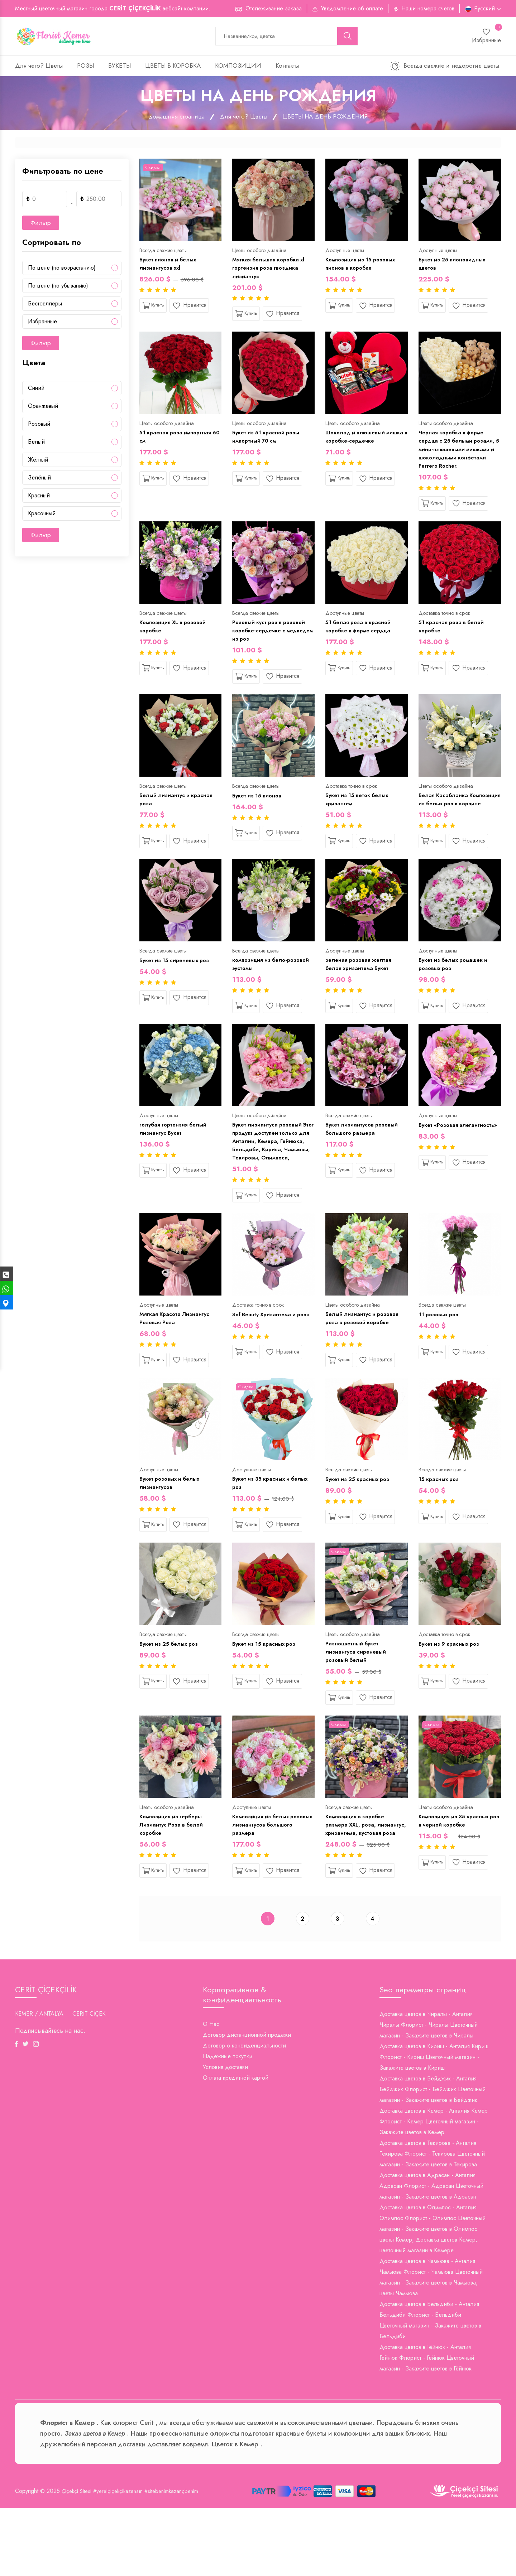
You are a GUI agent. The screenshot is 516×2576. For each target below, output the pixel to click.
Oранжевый (43, 408)
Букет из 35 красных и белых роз (263, 1531)
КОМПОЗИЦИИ (238, 67)
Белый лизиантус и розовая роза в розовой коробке (364, 1364)
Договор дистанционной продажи (247, 2103)
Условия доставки (225, 2135)
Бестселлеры (45, 306)
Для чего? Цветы (39, 67)
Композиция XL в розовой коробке (175, 638)
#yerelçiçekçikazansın (122, 2559)
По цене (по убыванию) (58, 288)
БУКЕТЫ (119, 67)
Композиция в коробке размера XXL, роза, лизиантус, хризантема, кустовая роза (357, 1885)
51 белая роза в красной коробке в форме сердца (361, 638)
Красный (39, 497)
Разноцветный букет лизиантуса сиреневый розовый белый (357, 1703)
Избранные (42, 323)
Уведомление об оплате (352, 8)
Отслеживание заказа (273, 8)
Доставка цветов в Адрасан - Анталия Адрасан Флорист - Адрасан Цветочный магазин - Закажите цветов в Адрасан (431, 2254)
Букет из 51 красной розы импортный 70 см (268, 443)
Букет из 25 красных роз (360, 1527)
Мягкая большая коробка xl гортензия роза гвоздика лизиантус (271, 271)
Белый (36, 444)
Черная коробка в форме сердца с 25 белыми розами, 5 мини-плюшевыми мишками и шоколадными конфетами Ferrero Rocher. (459, 457)
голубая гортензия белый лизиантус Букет (175, 1159)
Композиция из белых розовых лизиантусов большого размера (262, 1880)
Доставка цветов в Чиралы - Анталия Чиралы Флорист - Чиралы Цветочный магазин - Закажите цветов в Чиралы (428, 2093)
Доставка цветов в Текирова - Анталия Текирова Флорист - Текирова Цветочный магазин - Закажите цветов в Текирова (432, 2222)
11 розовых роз (440, 1359)
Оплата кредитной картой (235, 2146)
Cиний (36, 390)
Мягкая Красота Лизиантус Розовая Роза (176, 1364)
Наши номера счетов (427, 8)
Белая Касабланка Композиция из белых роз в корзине (457, 819)
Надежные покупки (227, 2124)
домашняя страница (174, 118)
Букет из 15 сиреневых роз (177, 987)
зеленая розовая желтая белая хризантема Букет (360, 992)
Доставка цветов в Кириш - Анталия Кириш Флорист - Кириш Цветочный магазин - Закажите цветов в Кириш (433, 2125)
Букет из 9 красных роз (452, 1694)
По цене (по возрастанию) (62, 270)
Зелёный (39, 480)
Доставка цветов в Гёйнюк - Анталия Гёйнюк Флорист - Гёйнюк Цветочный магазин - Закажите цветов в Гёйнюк (426, 2426)
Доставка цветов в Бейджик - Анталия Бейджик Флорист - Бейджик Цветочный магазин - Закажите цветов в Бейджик (432, 2157)
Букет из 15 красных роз (266, 1694)
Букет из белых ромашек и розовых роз (456, 992)
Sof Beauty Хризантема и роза (266, 1364)
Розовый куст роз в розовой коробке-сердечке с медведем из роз (271, 643)
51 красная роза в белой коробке (454, 638)
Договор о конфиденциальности (244, 2113)
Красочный (42, 515)
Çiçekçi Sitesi (78, 2559)
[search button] (347, 37)
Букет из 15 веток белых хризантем (359, 815)
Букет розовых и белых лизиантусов (172, 1531)
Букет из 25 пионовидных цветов (455, 266)
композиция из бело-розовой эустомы (261, 992)
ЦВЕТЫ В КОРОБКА (173, 67)
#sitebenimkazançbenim (179, 2559)
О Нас (211, 2092)
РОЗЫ (85, 67)
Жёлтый (38, 462)
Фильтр (40, 225)
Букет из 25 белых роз (171, 1694)
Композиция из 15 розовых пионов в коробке (363, 266)
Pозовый (39, 426)
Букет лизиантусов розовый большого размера (363, 1159)
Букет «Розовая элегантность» (440, 1159)
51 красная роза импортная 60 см (178, 443)
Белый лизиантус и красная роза (178, 815)
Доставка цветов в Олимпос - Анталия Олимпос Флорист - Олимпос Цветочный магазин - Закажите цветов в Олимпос (432, 2286)
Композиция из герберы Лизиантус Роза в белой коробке (173, 1880)
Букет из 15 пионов (259, 810)
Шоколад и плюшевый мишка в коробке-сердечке (364, 443)
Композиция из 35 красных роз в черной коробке (456, 1875)
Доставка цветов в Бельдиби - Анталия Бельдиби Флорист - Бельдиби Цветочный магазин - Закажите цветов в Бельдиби (430, 2388)
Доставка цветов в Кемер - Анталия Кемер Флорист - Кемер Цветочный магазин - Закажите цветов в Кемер (433, 2189)
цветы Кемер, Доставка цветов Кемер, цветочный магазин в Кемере (428, 2313)
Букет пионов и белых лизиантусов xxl (170, 266)
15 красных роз (440, 1527)
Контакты (287, 67)
